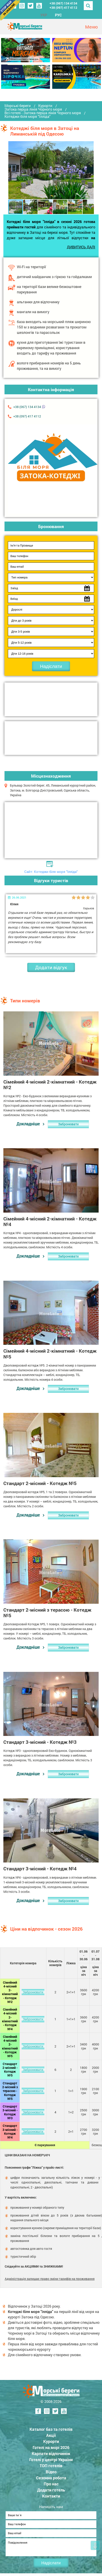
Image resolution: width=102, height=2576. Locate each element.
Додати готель (51, 2490)
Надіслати (51, 666)
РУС (58, 15)
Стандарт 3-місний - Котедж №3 (10, 2112)
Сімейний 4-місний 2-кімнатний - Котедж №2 (10, 1992)
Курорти (45, 105)
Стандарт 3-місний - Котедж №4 (10, 2131)
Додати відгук (51, 967)
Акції (51, 2435)
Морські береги (18, 105)
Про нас (51, 2484)
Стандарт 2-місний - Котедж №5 (10, 2070)
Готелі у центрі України (51, 2459)
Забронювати (68, 1124)
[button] (89, 170)
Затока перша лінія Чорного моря (33, 109)
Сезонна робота (51, 2477)
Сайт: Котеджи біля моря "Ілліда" (51, 871)
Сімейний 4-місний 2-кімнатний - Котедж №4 (10, 2019)
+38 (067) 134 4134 (63, 3)
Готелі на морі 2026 (51, 2447)
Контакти (51, 2496)
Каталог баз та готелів (51, 2429)
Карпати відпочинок (51, 2453)
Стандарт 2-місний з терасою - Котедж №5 (10, 2091)
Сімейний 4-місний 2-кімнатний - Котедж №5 (10, 2046)
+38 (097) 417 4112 (63, 7)
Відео (51, 2471)
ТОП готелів (51, 2465)
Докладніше (28, 1123)
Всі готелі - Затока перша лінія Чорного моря (43, 113)
